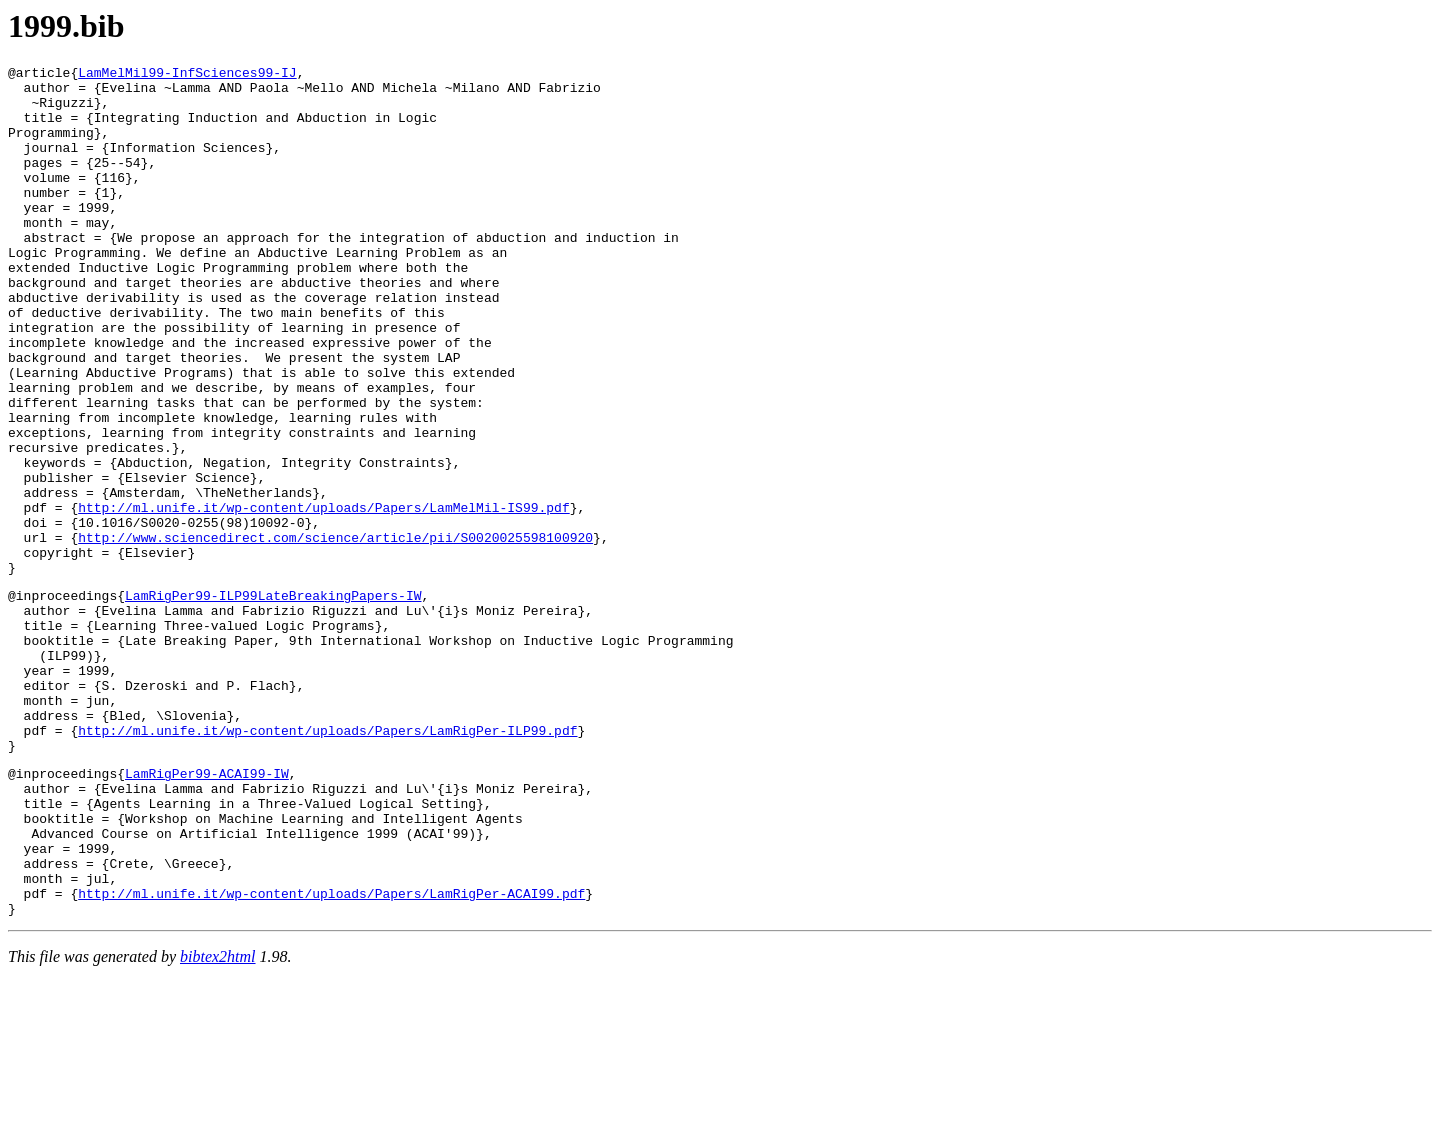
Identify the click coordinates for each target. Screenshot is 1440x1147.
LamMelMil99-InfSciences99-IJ (187, 75)
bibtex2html (218, 1121)
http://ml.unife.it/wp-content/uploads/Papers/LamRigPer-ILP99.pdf (327, 862)
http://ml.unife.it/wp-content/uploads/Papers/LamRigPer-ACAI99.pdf (331, 1055)
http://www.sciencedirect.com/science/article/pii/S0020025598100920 (335, 633)
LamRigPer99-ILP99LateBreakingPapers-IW (273, 700)
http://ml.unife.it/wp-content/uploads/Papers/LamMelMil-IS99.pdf (323, 597)
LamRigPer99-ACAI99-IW (207, 911)
